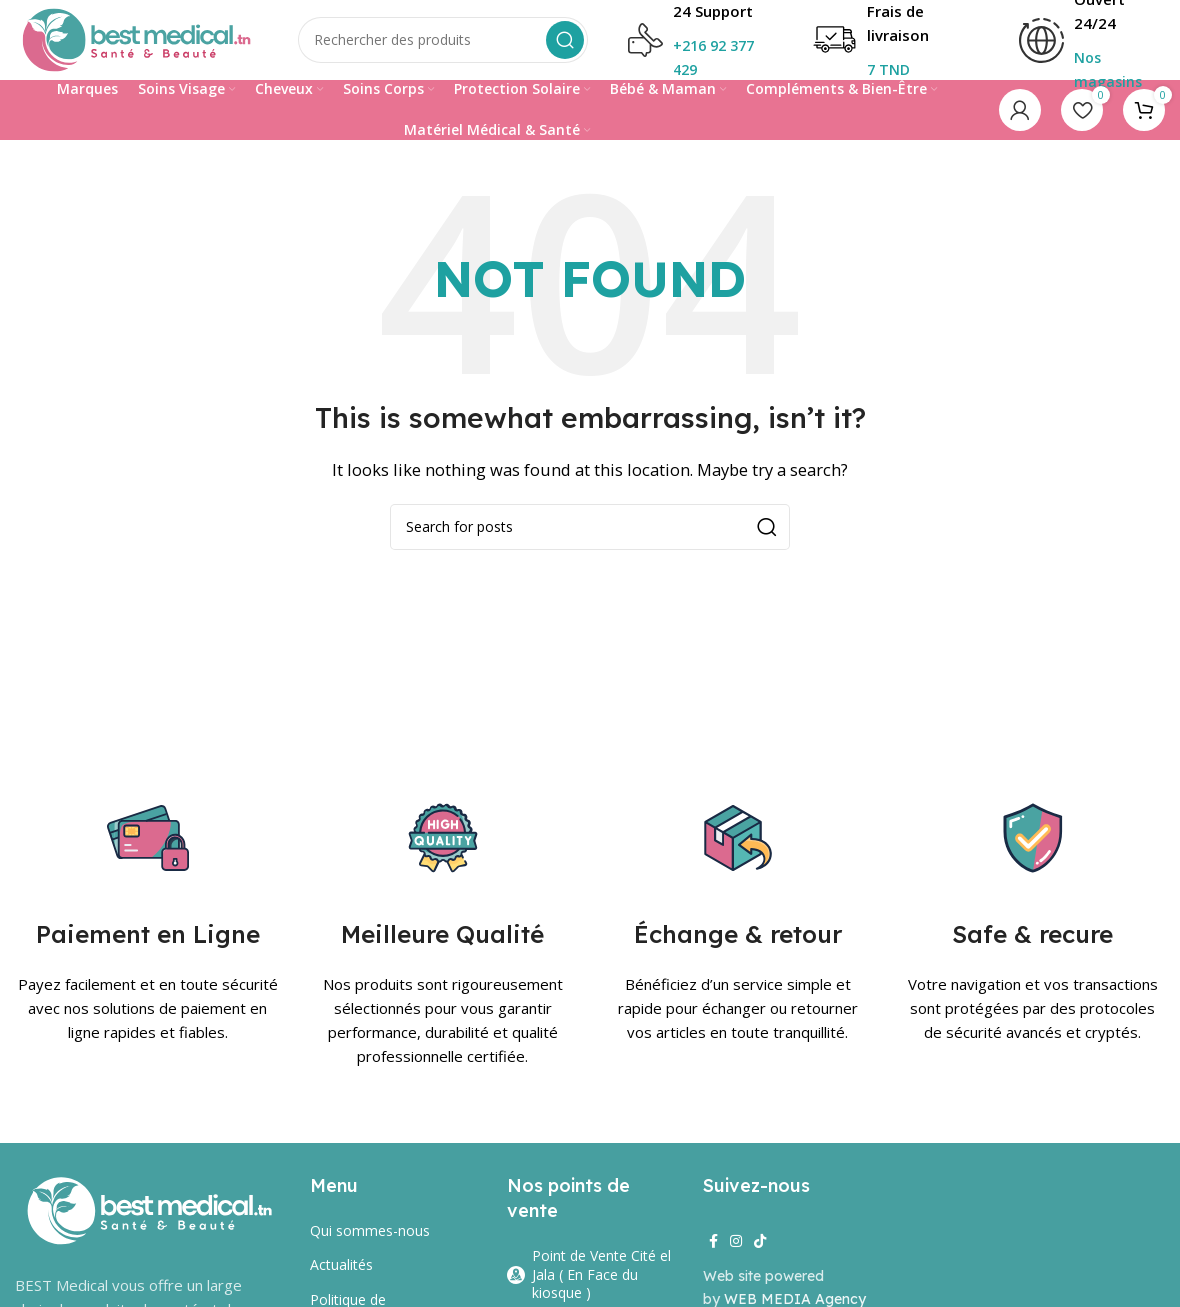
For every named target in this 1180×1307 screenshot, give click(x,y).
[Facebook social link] (713, 1241)
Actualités (341, 1264)
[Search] (443, 40)
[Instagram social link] (736, 1241)
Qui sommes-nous (370, 1230)
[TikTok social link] (760, 1241)
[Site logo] (136, 38)
